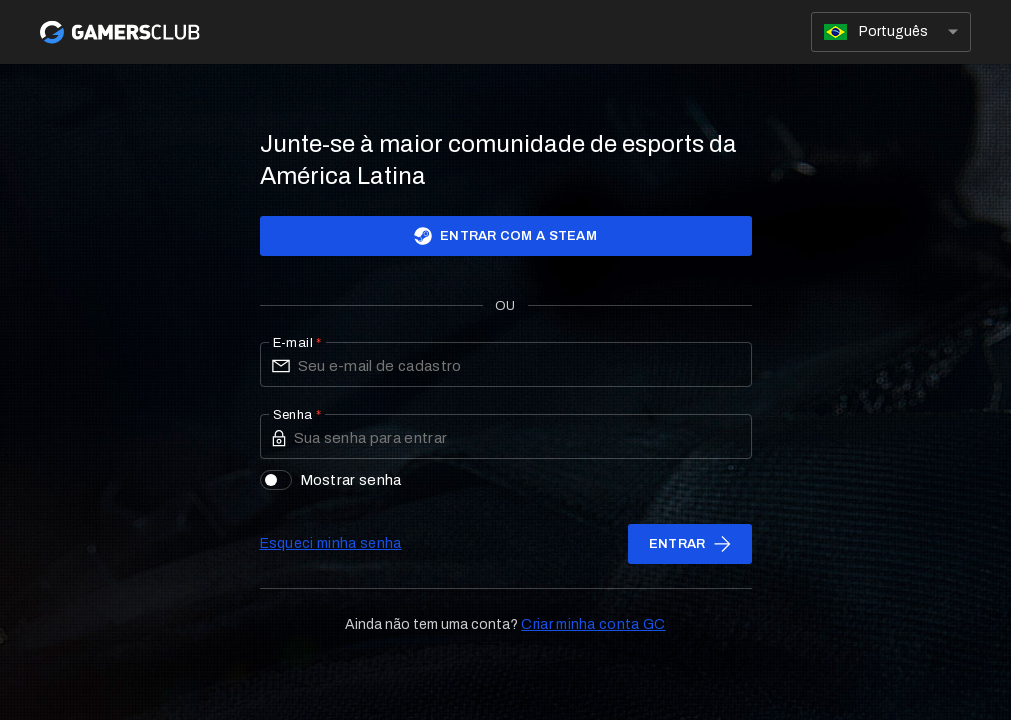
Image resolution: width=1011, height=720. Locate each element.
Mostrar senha (331, 480)
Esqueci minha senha (331, 543)
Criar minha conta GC (593, 624)
